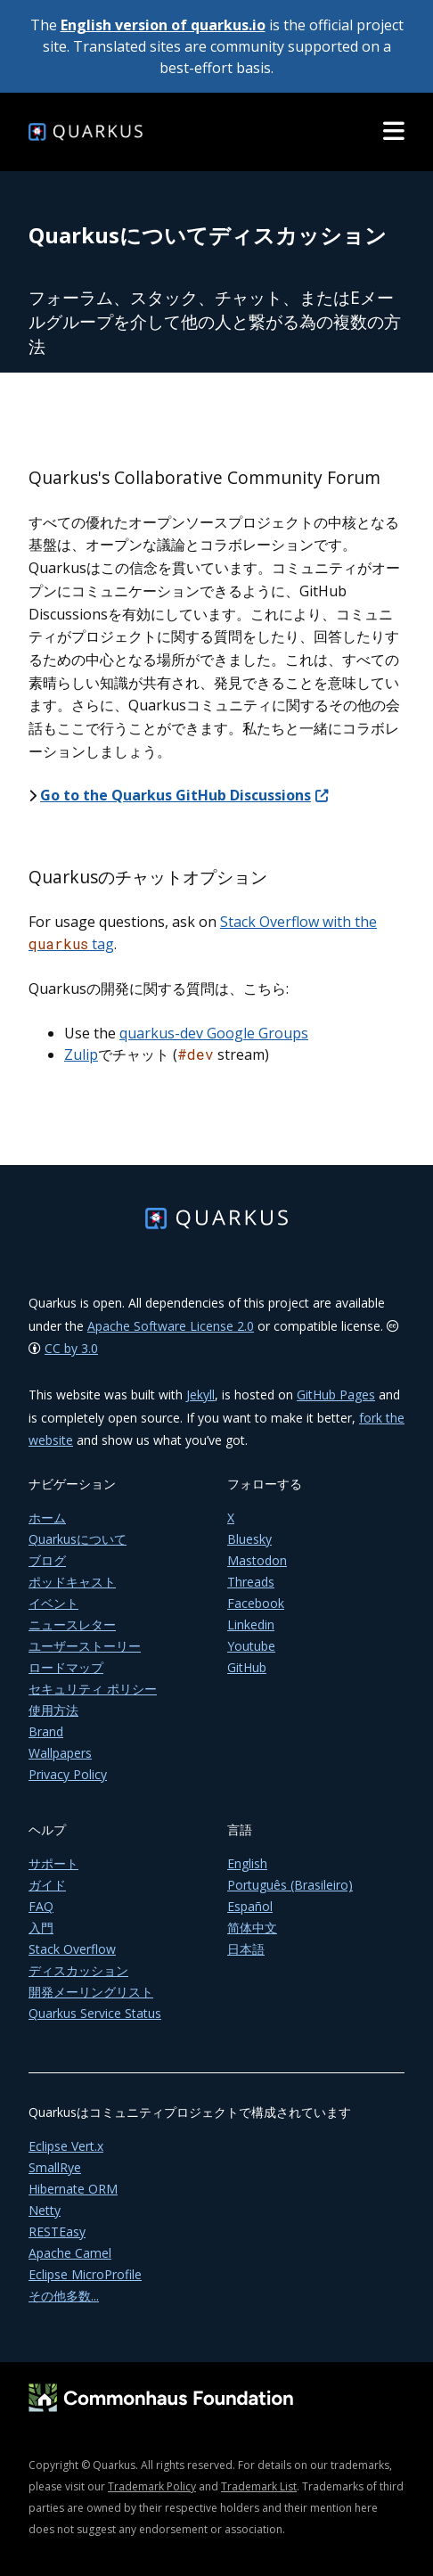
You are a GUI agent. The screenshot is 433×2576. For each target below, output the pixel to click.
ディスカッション (78, 1970)
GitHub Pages (336, 1394)
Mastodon (257, 1560)
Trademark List (259, 2486)
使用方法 (53, 1710)
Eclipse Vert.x (66, 2145)
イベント (53, 1603)
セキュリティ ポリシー (93, 1688)
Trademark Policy (152, 2486)
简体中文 (252, 1927)
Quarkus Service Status (95, 2013)
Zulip (81, 1054)
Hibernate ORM (73, 2188)
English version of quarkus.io (163, 25)
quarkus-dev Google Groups (213, 1033)
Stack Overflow (72, 1948)
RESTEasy (57, 2231)
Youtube (251, 1645)
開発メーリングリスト (91, 1991)
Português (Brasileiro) (290, 1884)
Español (250, 1906)
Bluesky (249, 1538)
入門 (41, 1927)
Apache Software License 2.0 (170, 1325)
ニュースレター (72, 1624)
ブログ (47, 1560)
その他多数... (64, 2295)
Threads (250, 1581)
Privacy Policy (68, 1774)
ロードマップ (66, 1667)
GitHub (246, 1667)
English (247, 1863)
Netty (45, 2210)
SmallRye (55, 2167)
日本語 (246, 1948)
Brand (46, 1731)
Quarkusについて (78, 1538)
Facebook (255, 1603)
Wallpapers (60, 1752)
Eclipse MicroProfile (85, 2274)
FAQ (41, 1906)
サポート (53, 1863)
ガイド (47, 1884)
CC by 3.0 (71, 1348)
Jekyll (200, 1394)
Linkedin (250, 1624)
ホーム (47, 1517)
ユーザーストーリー (85, 1645)
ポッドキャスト (72, 1581)
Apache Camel (70, 2252)
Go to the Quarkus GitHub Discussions (184, 795)
